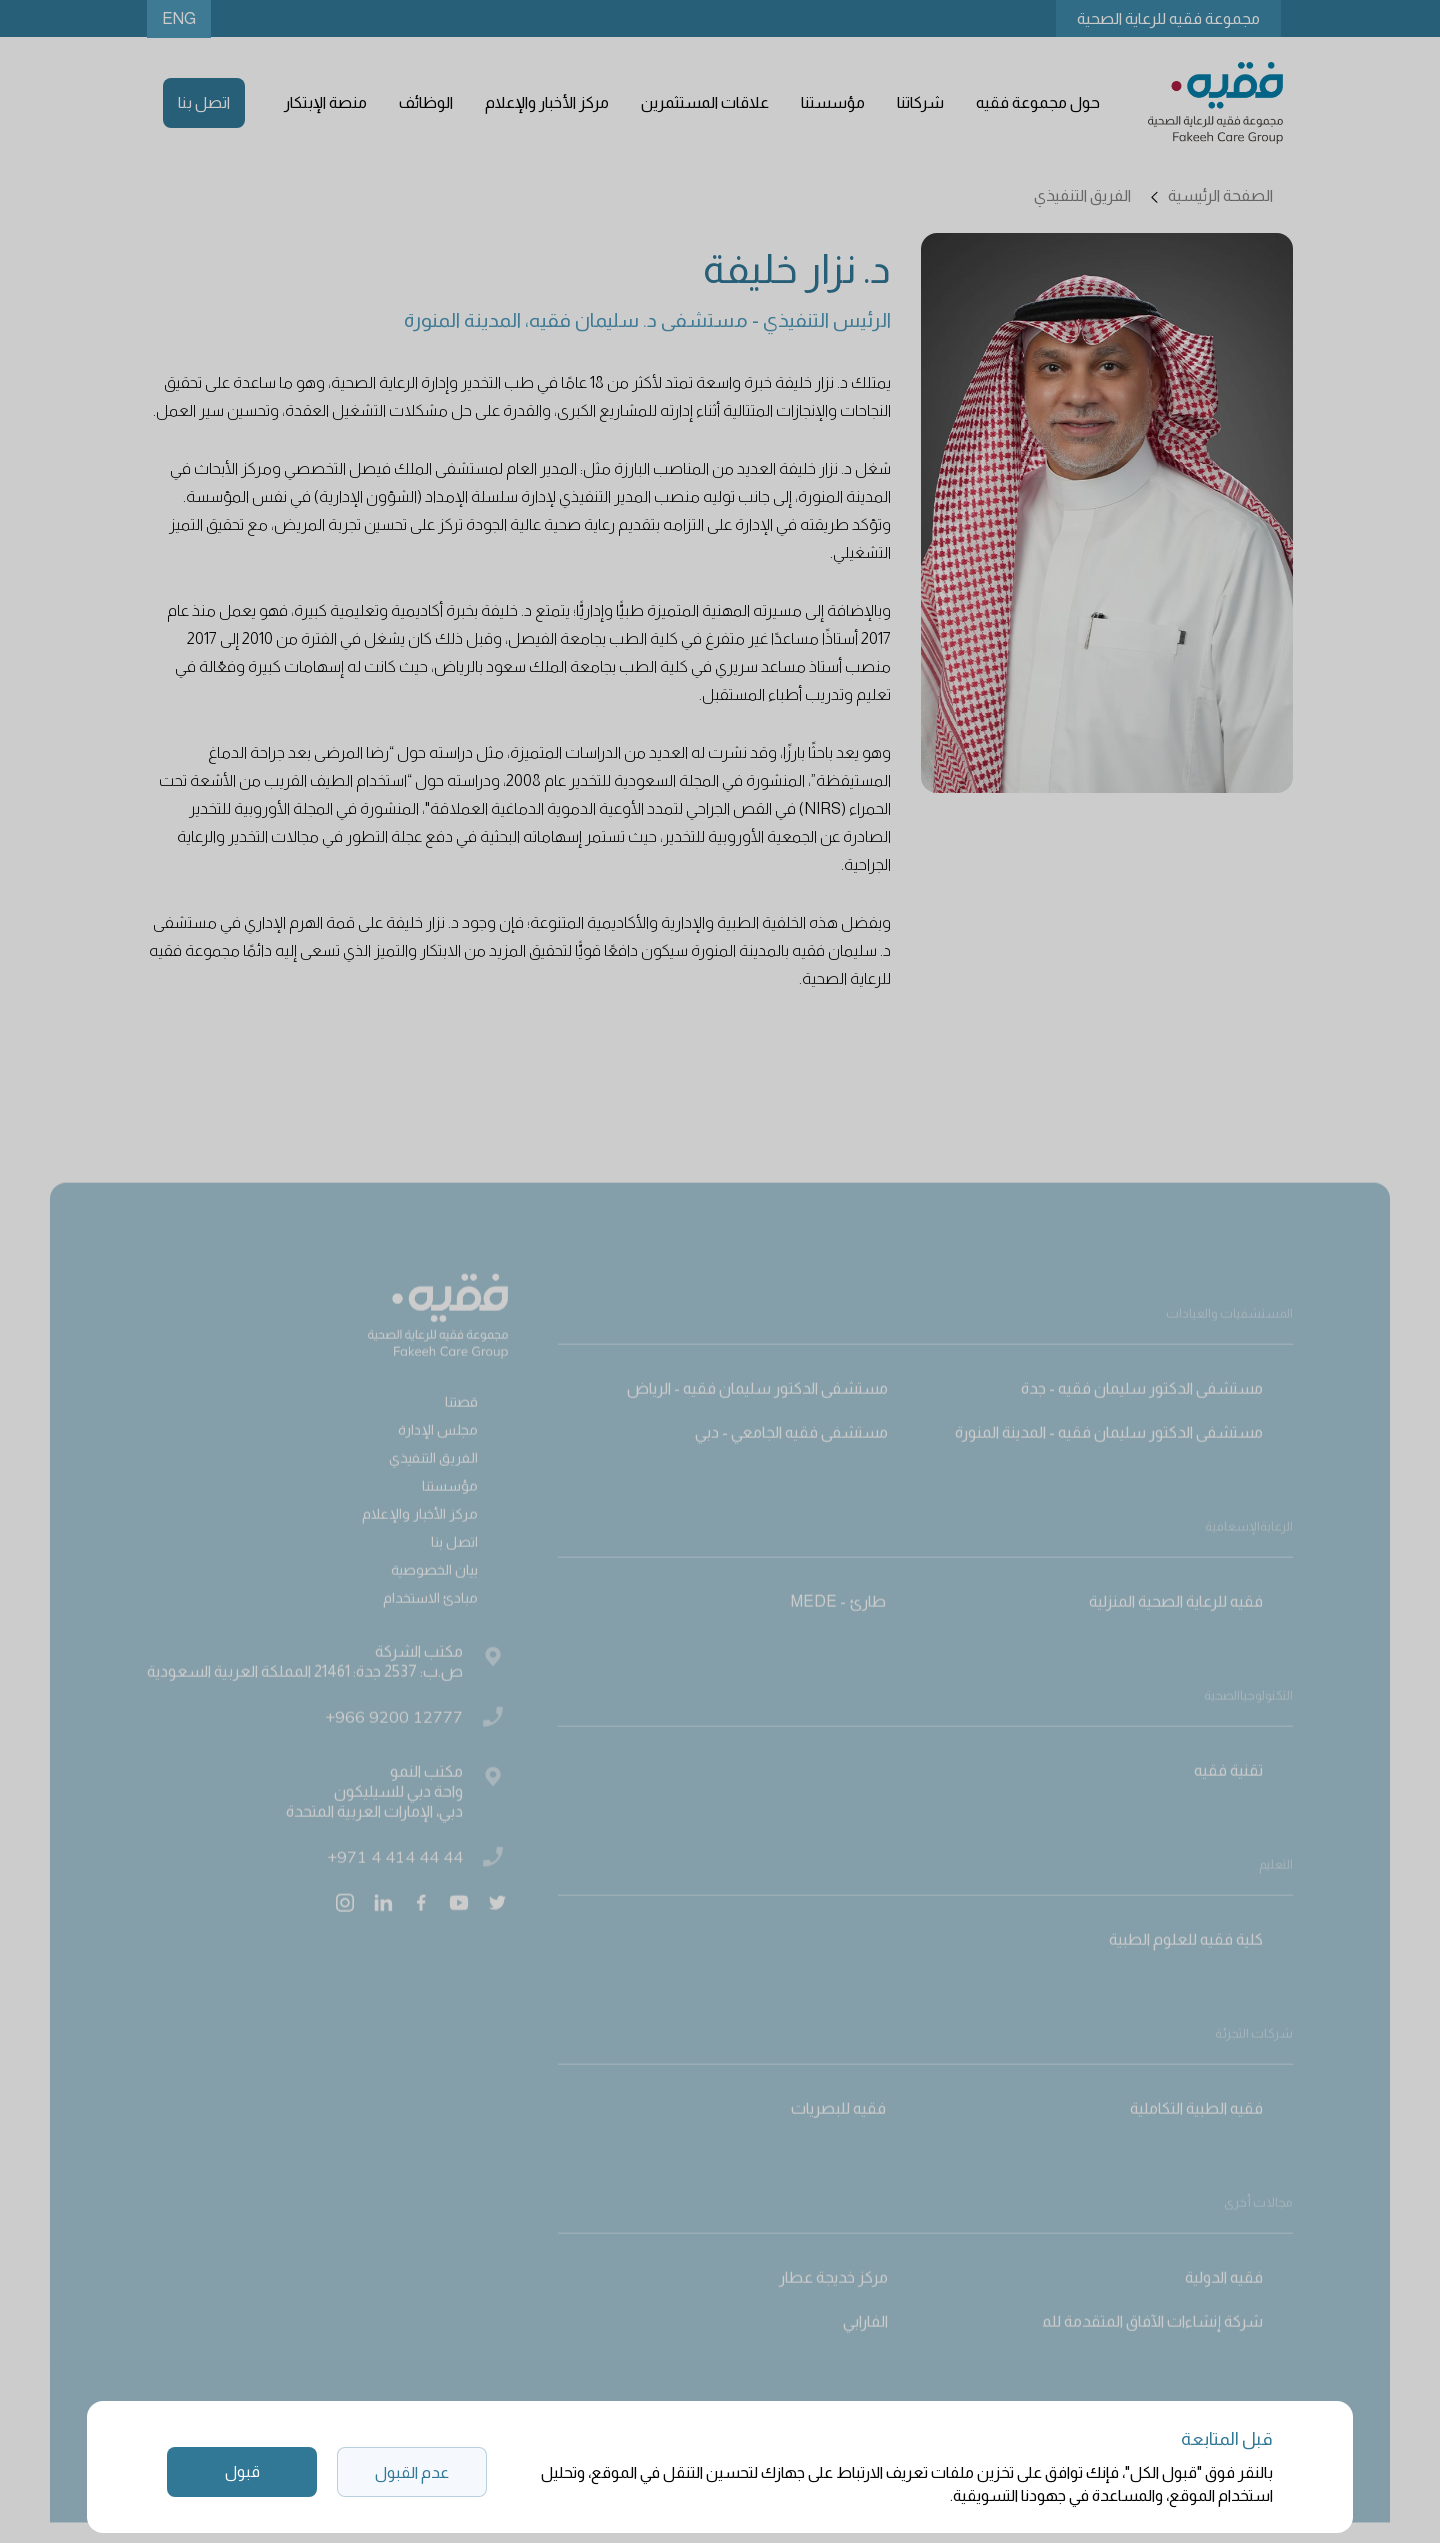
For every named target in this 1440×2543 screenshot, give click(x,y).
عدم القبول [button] (412, 2472)
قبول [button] (242, 2471)
